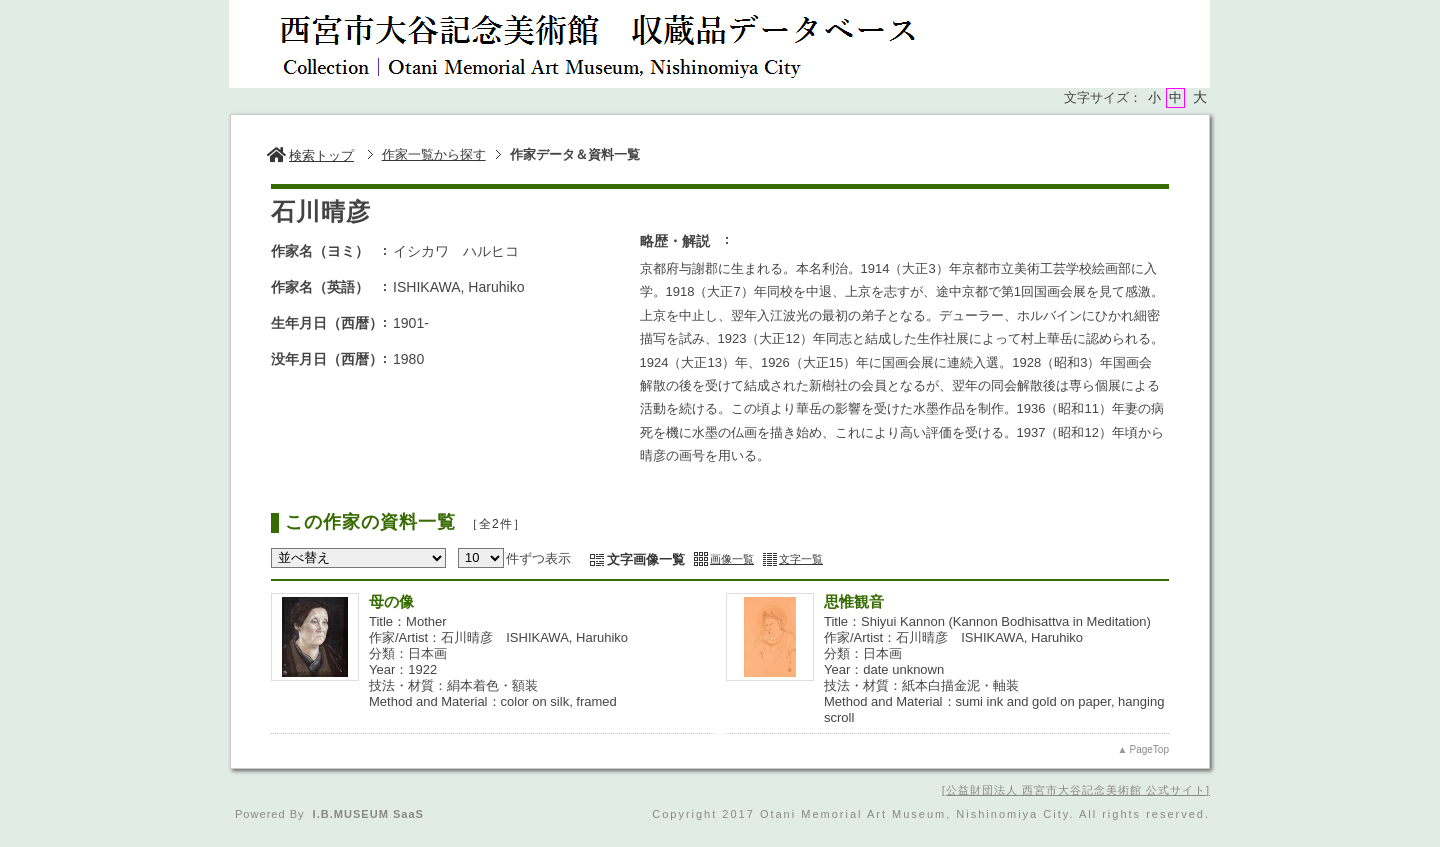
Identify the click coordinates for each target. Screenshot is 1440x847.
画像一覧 (732, 559)
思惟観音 (854, 601)
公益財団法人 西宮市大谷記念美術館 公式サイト (1076, 790)
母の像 (391, 601)
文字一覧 (801, 559)
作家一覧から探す (434, 154)
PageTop (1149, 749)
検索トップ (310, 155)
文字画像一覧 (646, 559)
